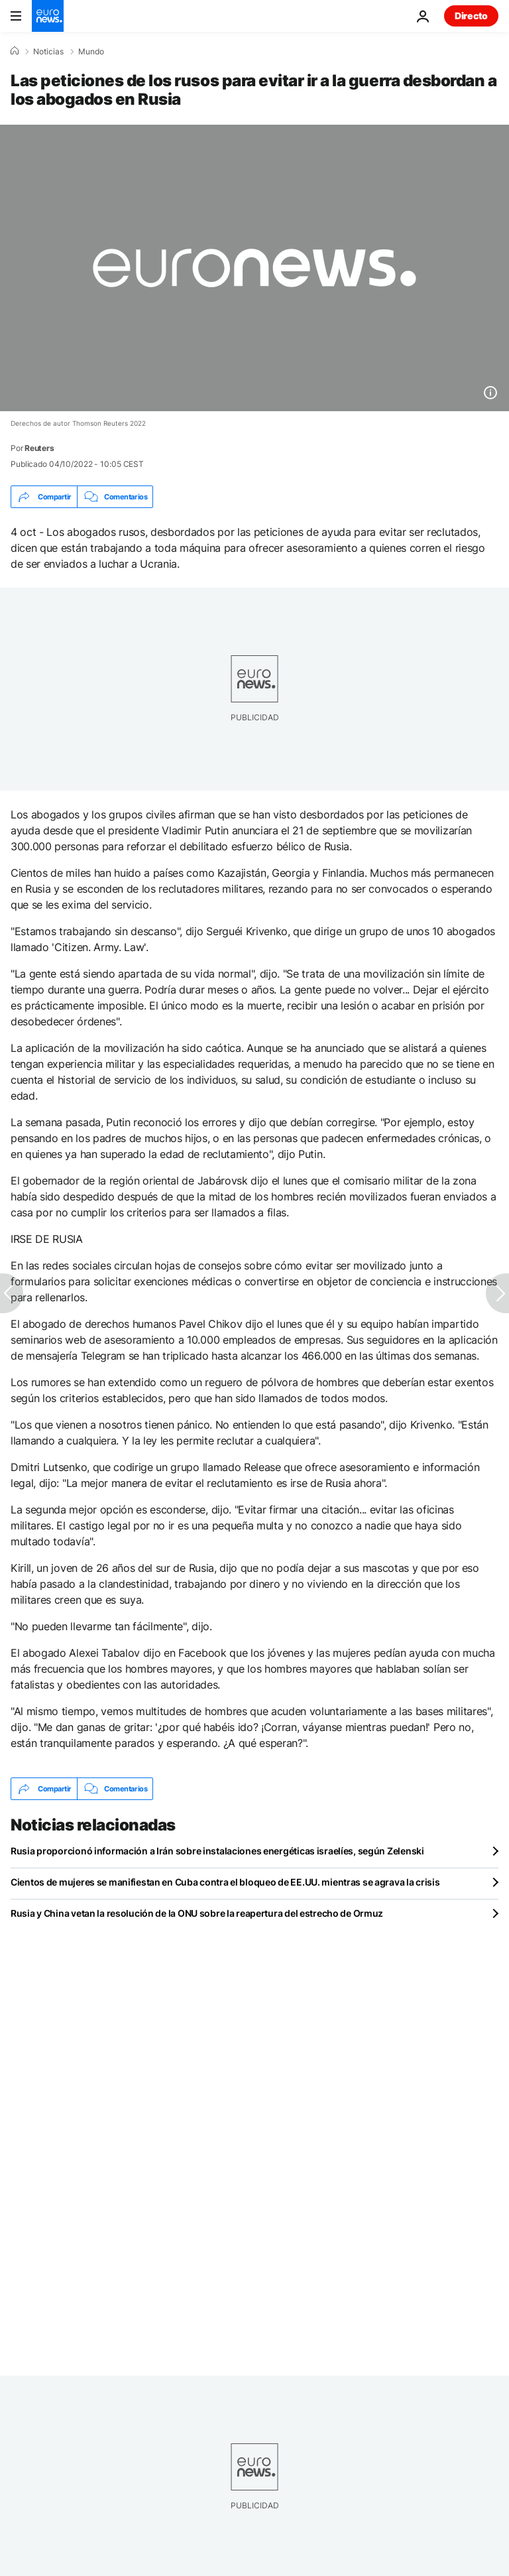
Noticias (48, 52)
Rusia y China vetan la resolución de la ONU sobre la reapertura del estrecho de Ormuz (197, 1913)
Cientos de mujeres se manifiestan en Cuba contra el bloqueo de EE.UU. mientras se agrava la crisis (225, 1882)
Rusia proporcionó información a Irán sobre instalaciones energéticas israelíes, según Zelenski (217, 1850)
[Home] (15, 51)
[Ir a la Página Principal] (48, 16)
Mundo (91, 52)
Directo (471, 15)
